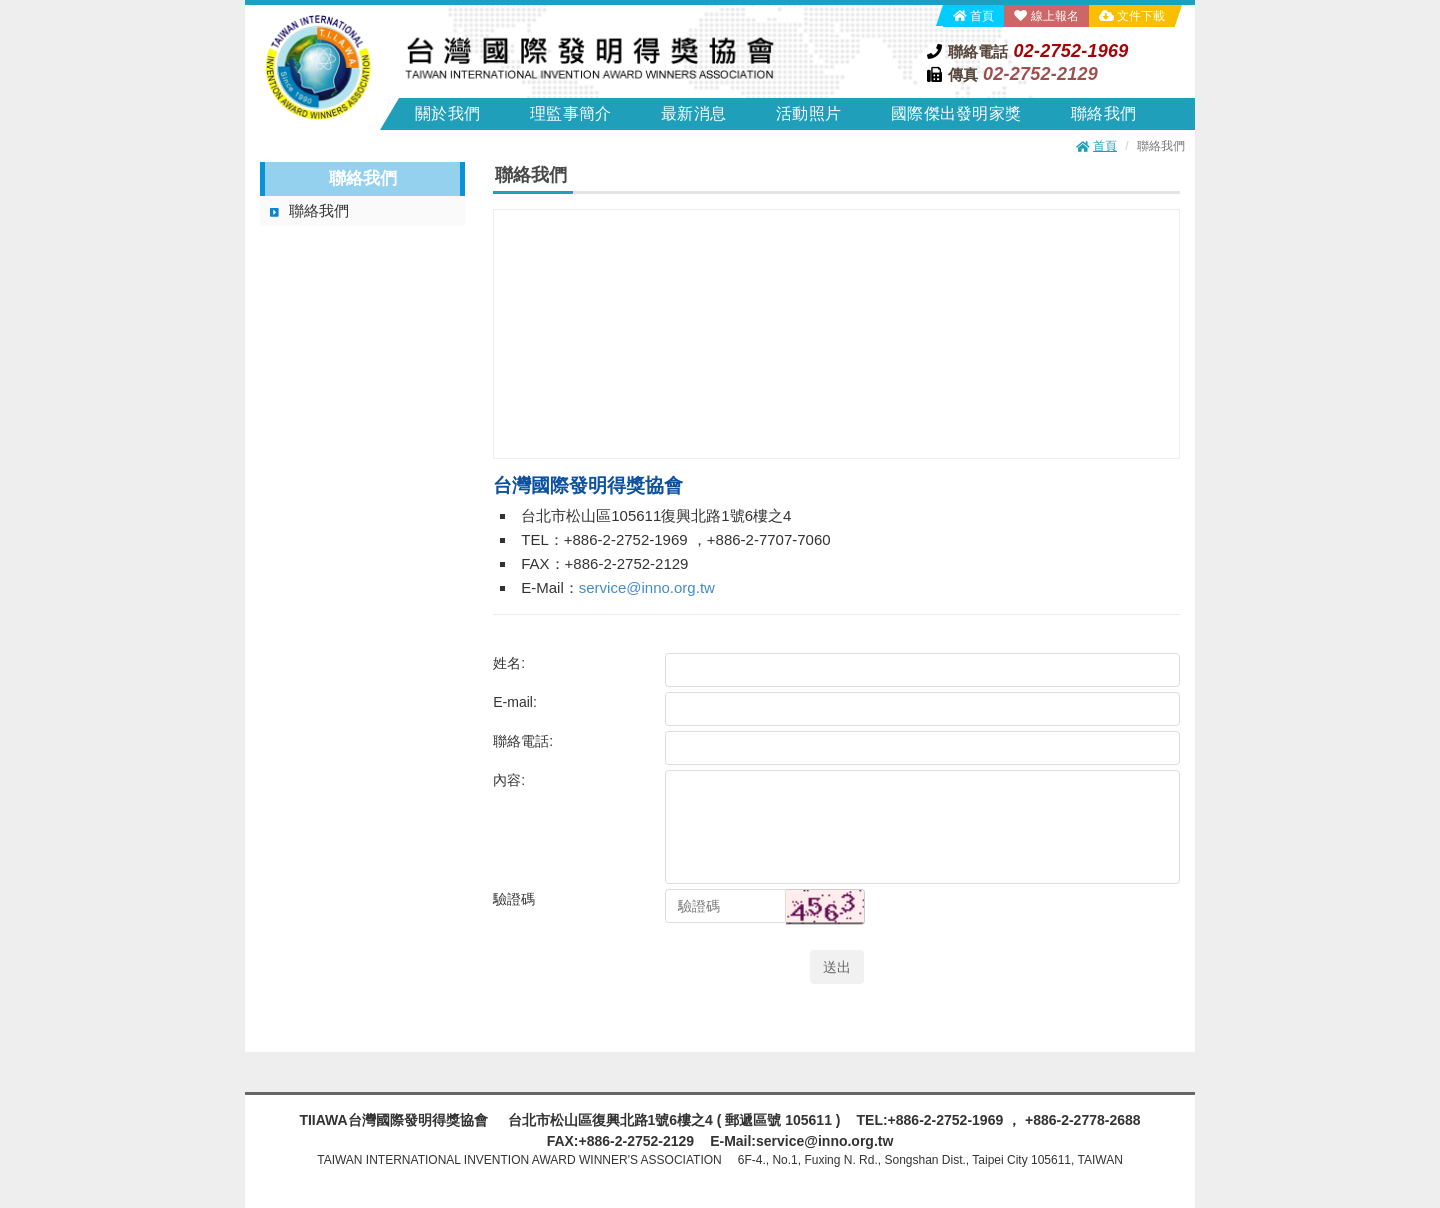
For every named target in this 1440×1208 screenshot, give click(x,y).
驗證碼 (514, 899)
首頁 (982, 16)
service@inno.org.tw (647, 587)
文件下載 (1141, 16)
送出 (837, 967)
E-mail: (515, 702)
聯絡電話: (523, 741)
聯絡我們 (319, 210)
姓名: (509, 663)
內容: (509, 780)
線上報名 (1055, 16)
